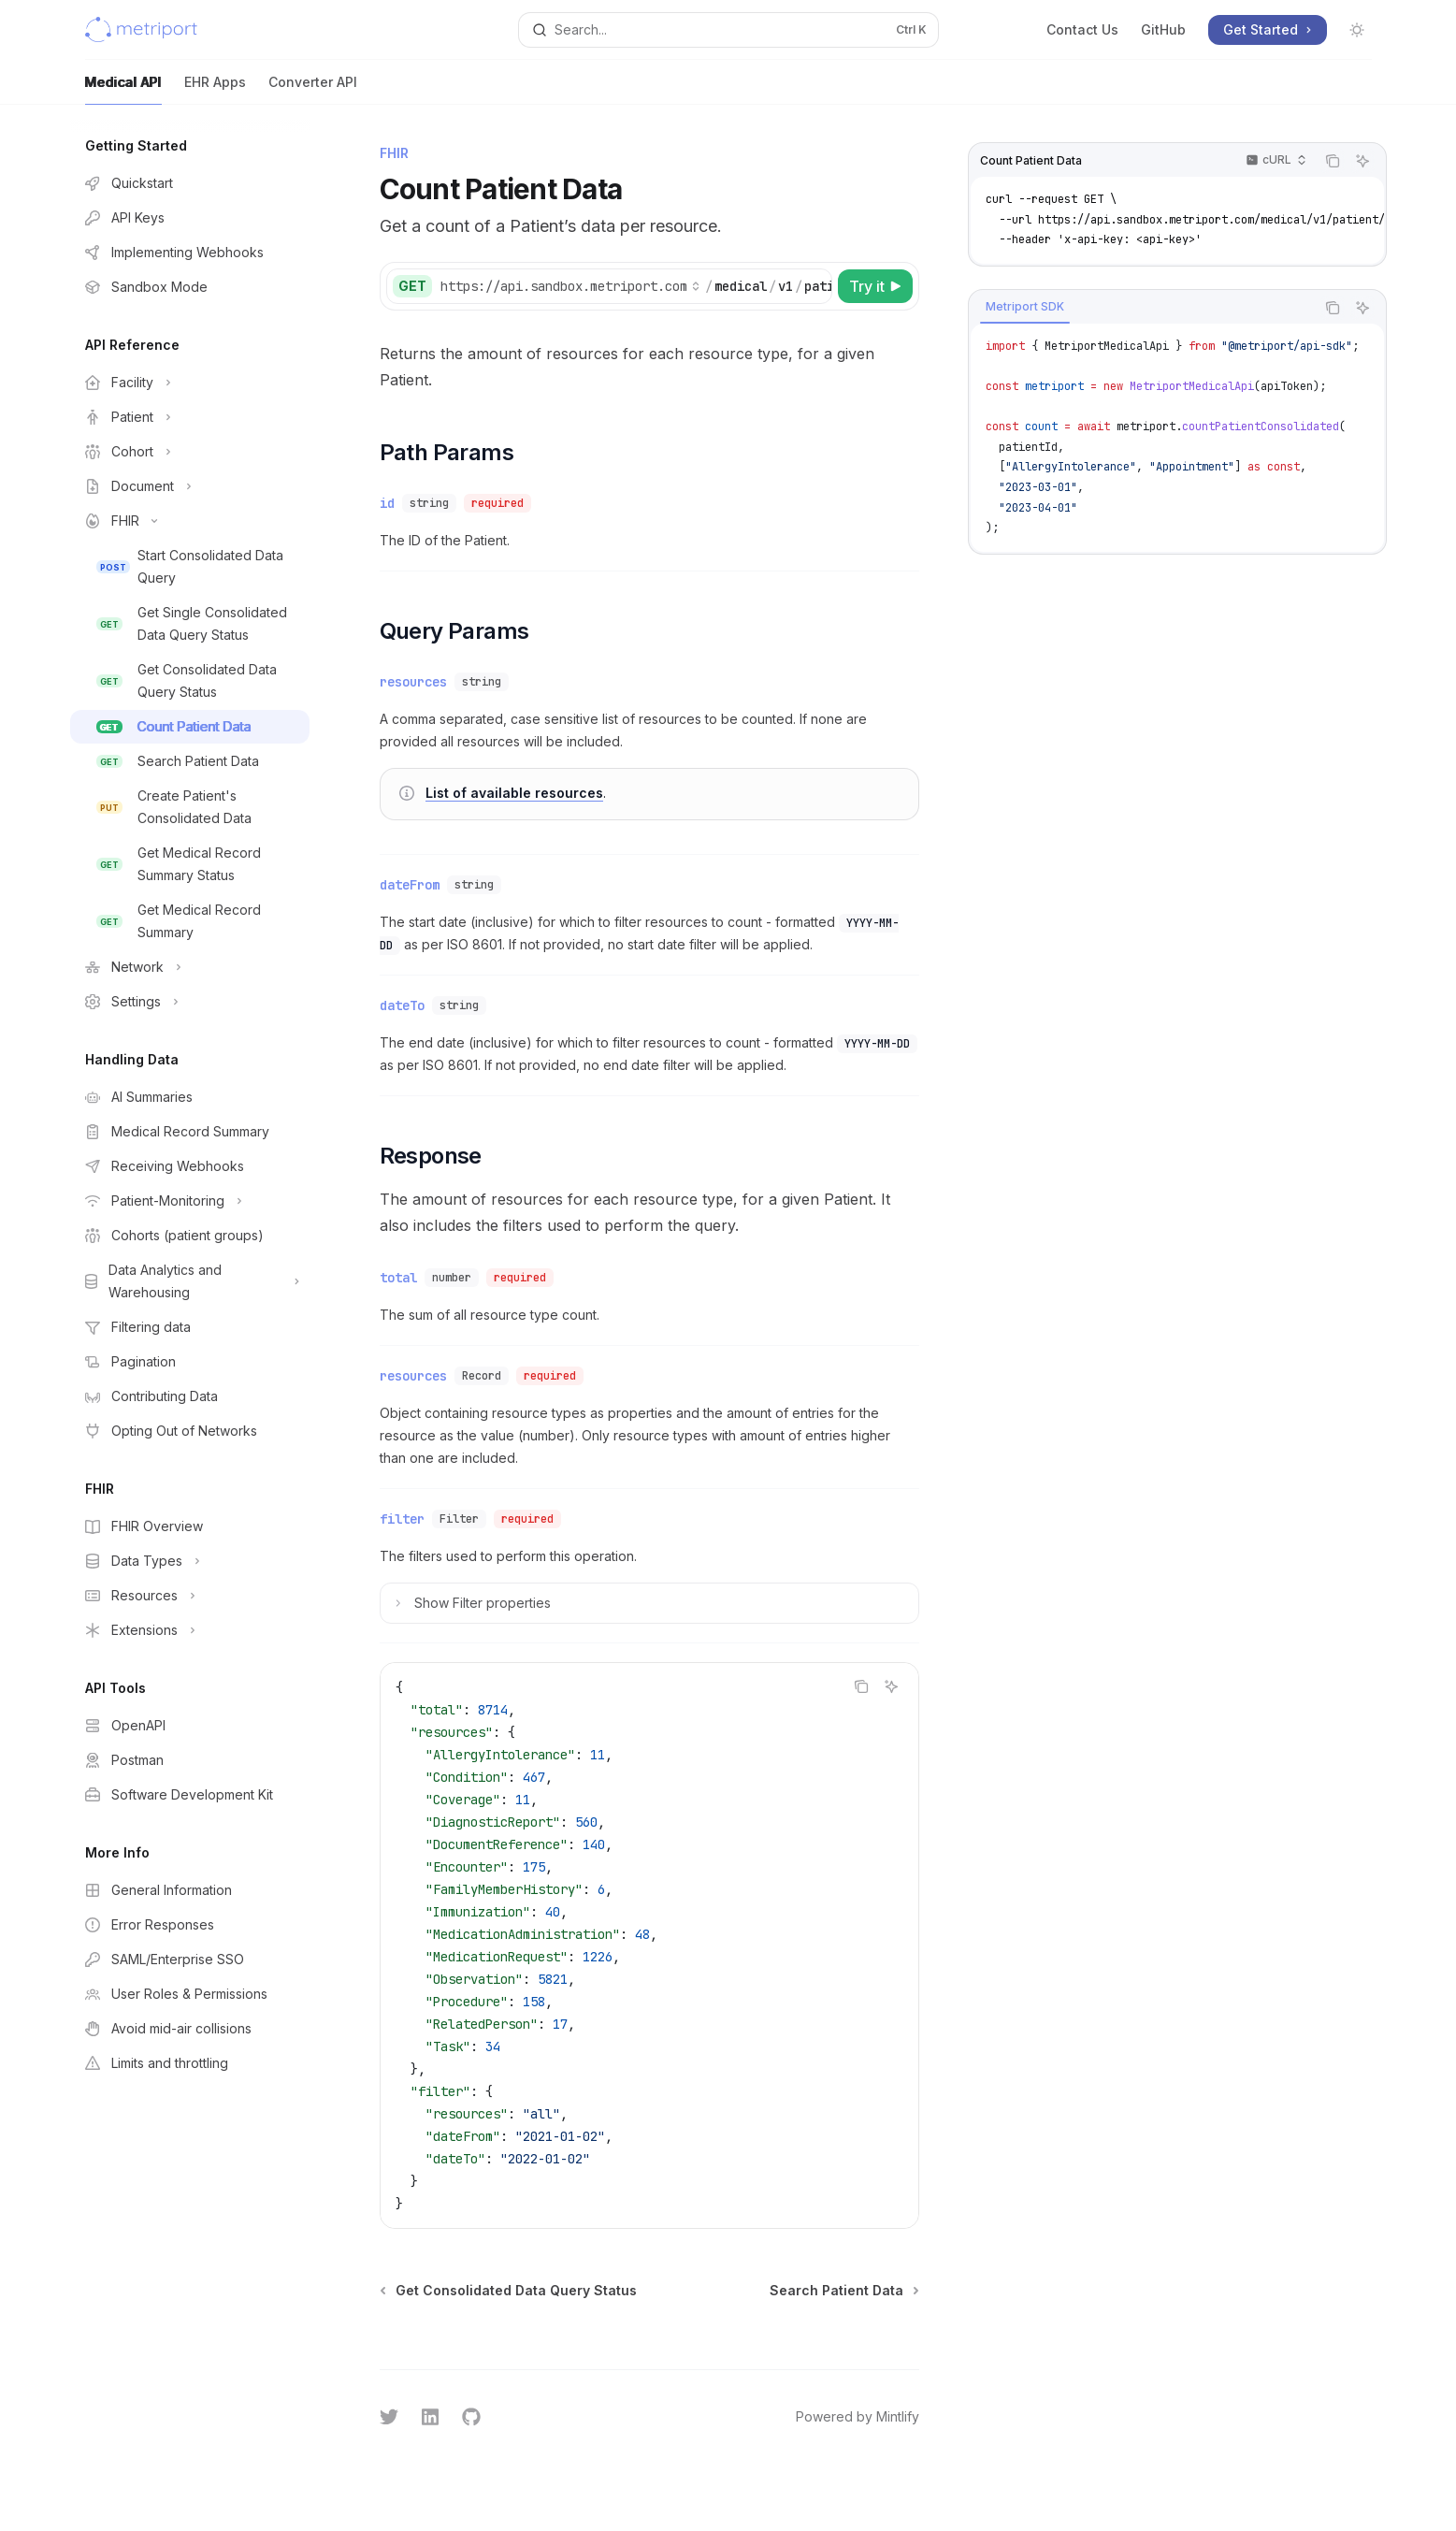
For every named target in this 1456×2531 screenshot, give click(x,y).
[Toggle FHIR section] (190, 521)
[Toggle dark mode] (1357, 30)
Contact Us (1082, 29)
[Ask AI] (1362, 161)
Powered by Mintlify (857, 2416)
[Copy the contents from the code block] (1332, 161)
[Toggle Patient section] (190, 417)
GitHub (1163, 29)
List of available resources (514, 793)
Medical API (123, 89)
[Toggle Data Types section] (190, 1561)
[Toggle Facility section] (190, 382)
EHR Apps (215, 89)
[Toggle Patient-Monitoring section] (190, 1201)
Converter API (312, 89)
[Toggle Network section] (190, 967)
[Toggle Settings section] (190, 1002)
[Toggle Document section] (190, 486)
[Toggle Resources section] (190, 1596)
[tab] (1025, 307)
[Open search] (728, 30)
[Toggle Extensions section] (190, 1630)
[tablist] (1142, 308)
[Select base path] (570, 286)
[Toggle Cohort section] (190, 452)
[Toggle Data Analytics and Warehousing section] (190, 1281)
